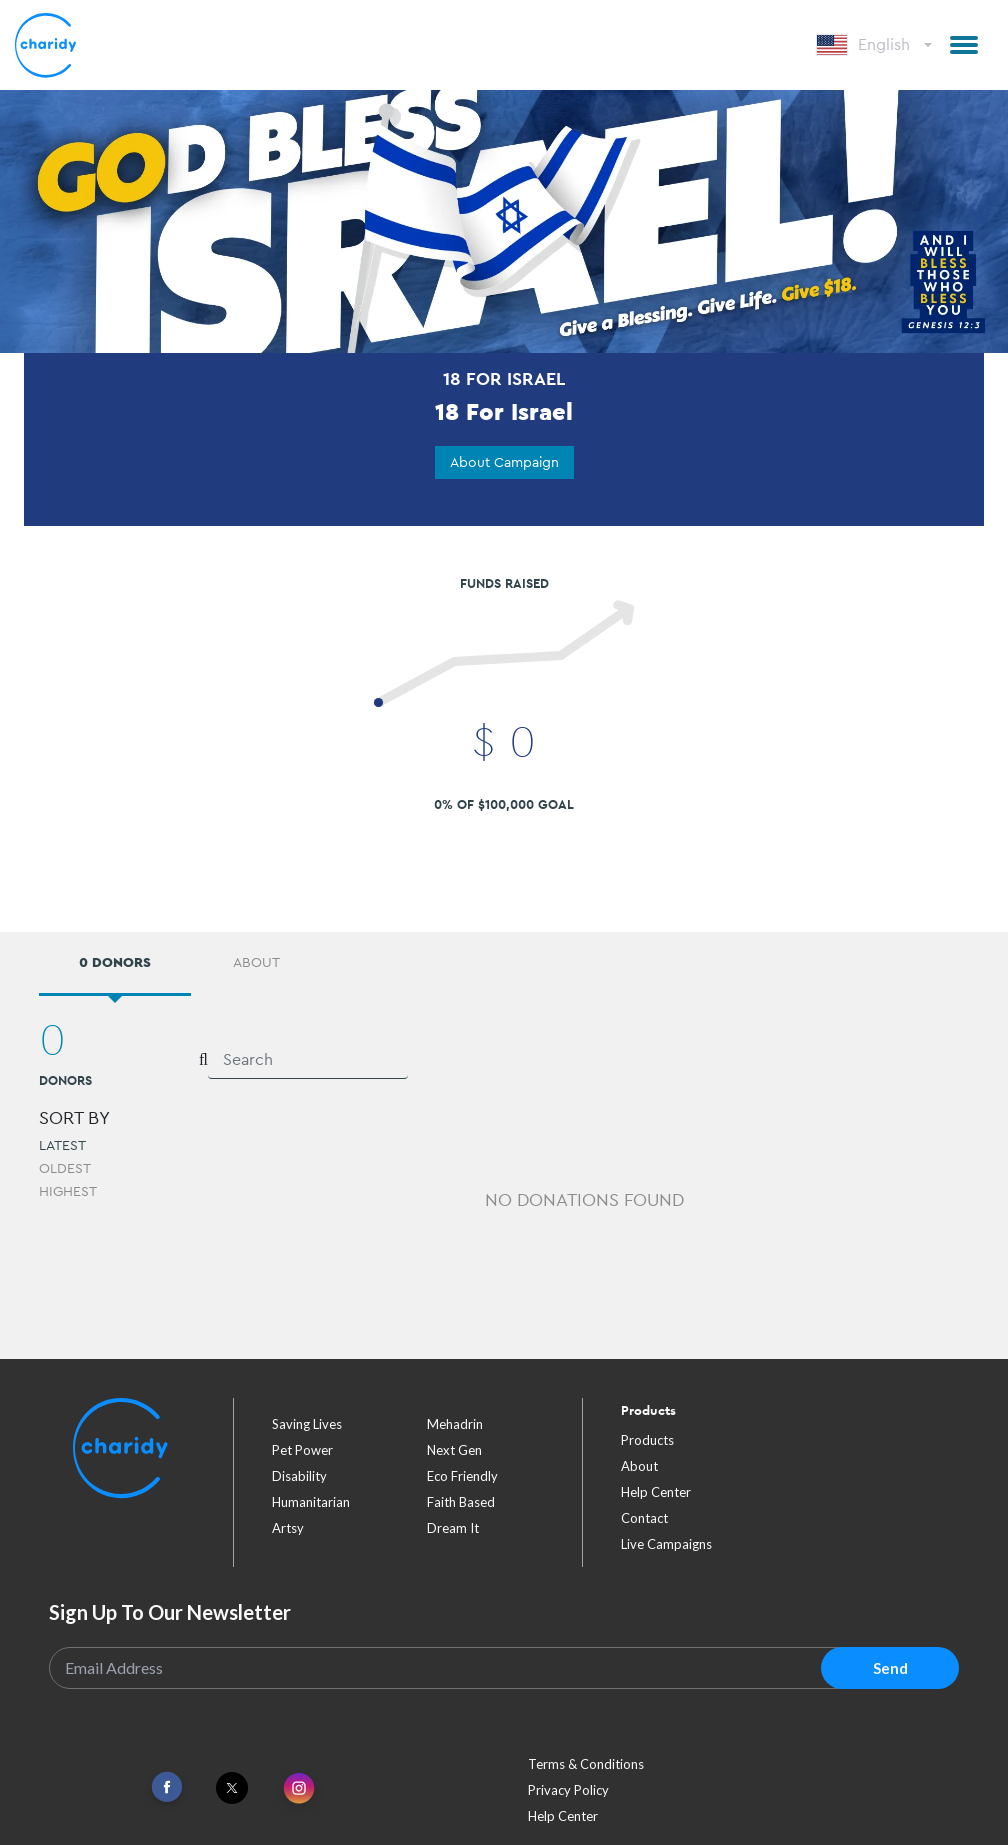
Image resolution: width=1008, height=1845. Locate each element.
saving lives (307, 1424)
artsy (288, 1528)
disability (299, 1476)
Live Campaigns (666, 1544)
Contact (644, 1518)
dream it (453, 1528)
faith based (461, 1502)
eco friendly (462, 1476)
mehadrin (455, 1424)
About (639, 1466)
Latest (62, 1145)
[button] (964, 45)
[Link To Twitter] (232, 1788)
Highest (68, 1191)
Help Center (656, 1492)
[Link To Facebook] (167, 1787)
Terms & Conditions (586, 1764)
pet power (302, 1450)
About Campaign (504, 462)
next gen (454, 1450)
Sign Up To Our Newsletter (170, 1612)
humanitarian (311, 1502)
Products (647, 1440)
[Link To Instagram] (299, 1789)
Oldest (65, 1168)
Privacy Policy (568, 1790)
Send (890, 1668)
